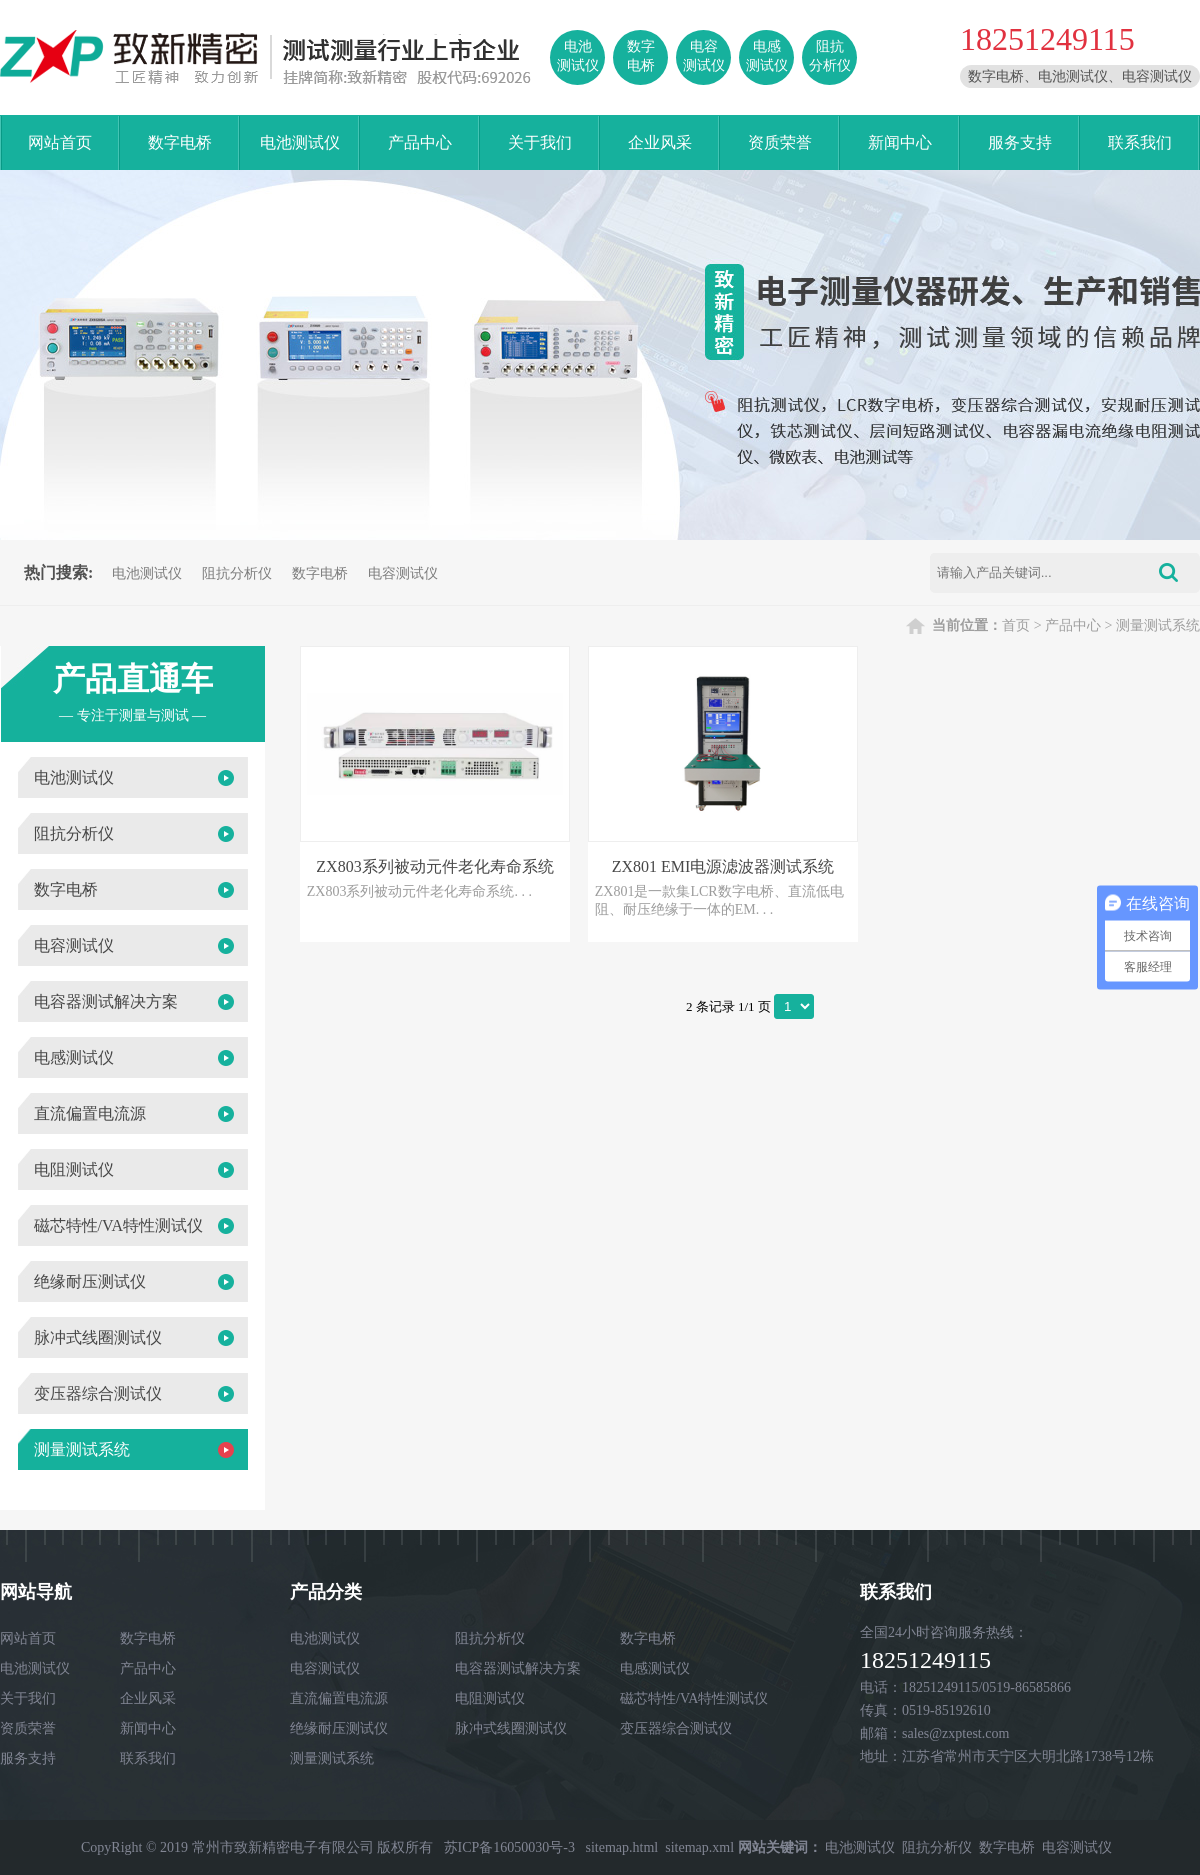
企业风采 (660, 142)
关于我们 (540, 142)
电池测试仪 (300, 142)
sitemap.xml (699, 1847)
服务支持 (1020, 142)
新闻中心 (900, 142)
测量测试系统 (1158, 625)
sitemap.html (622, 1847)
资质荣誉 (780, 142)
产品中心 (420, 142)
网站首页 (60, 142)
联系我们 (1140, 142)
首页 (1016, 625)
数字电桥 (180, 142)
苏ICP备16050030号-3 (509, 1847)
